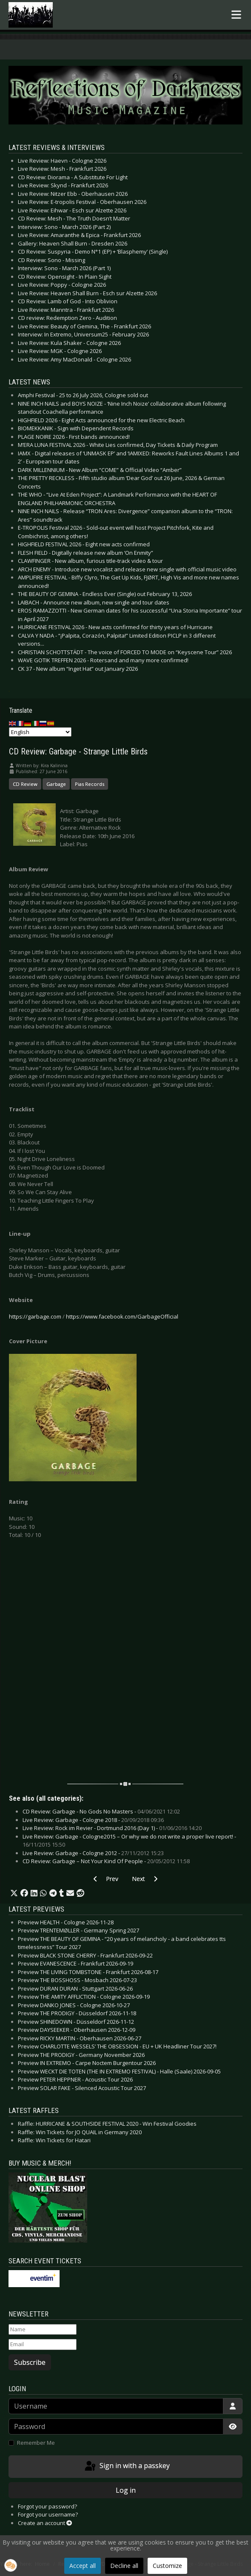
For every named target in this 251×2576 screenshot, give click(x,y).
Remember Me (36, 2442)
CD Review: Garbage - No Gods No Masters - (101, 1811)
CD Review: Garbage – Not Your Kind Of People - (106, 1861)
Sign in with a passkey (126, 2466)
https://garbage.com (35, 1316)
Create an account (45, 2523)
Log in (126, 2490)
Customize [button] (167, 2566)
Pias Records (89, 784)
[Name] (43, 2329)
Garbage (56, 784)
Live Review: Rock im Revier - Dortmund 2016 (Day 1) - (112, 1828)
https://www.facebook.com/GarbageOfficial (122, 1316)
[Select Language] (40, 732)
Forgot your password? (47, 2506)
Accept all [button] (82, 2566)
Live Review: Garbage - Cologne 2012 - (93, 1853)
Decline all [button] (124, 2566)
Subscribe (30, 2362)
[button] (14, 1893)
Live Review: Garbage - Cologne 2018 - (93, 1820)
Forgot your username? (48, 2514)
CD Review (25, 784)
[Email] (43, 2344)
